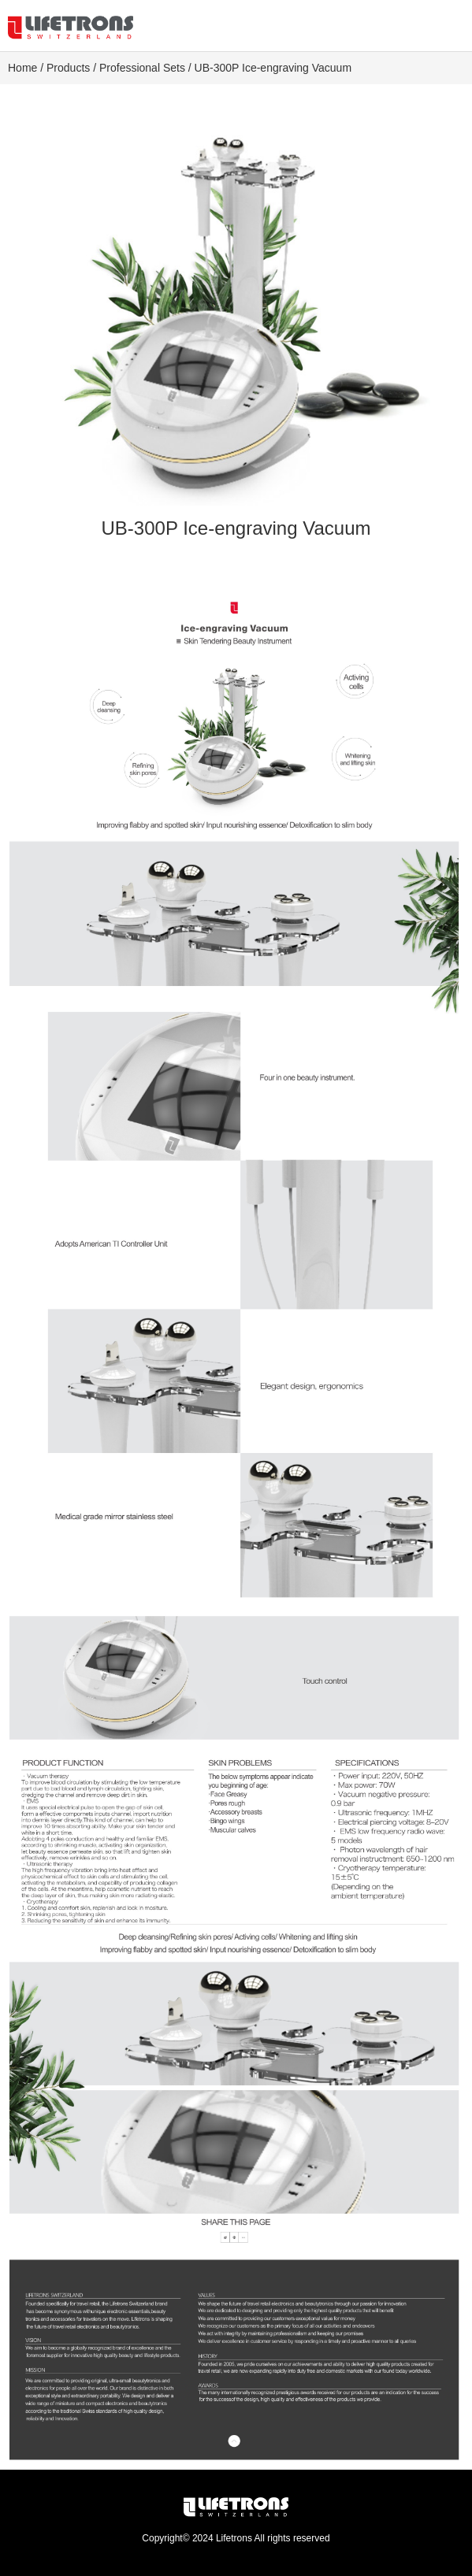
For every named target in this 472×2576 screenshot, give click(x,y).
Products (68, 67)
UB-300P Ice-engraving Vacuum (273, 67)
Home (22, 67)
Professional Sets (142, 67)
